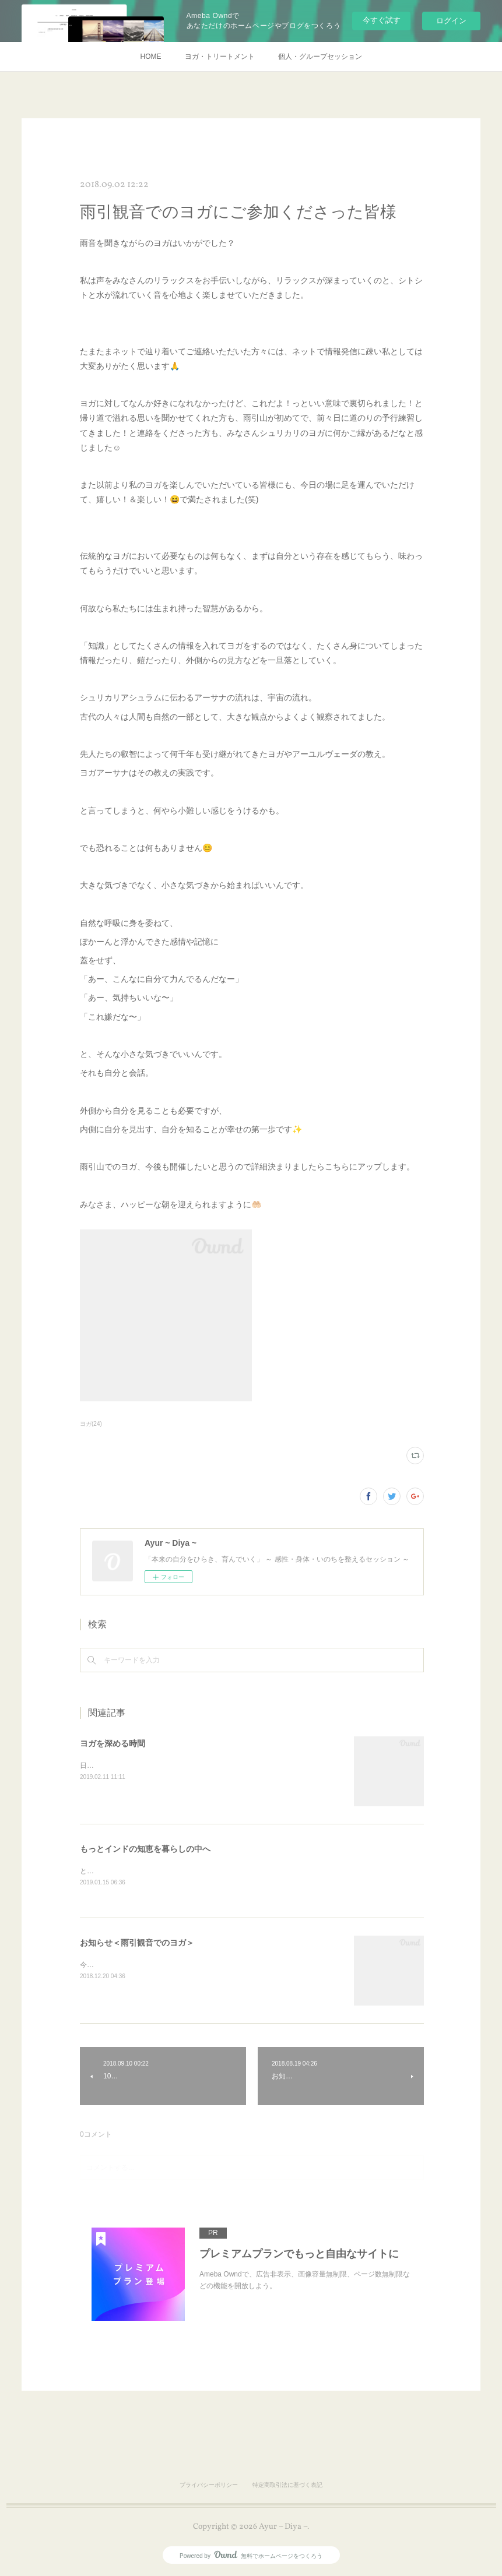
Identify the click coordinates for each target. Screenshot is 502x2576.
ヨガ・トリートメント (220, 56)
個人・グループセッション (320, 56)
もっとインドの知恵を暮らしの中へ (145, 1848)
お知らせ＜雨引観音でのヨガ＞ (137, 1943)
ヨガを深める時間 (112, 1743)
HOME (151, 56)
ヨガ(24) (91, 1424)
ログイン (451, 20)
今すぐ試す (382, 20)
